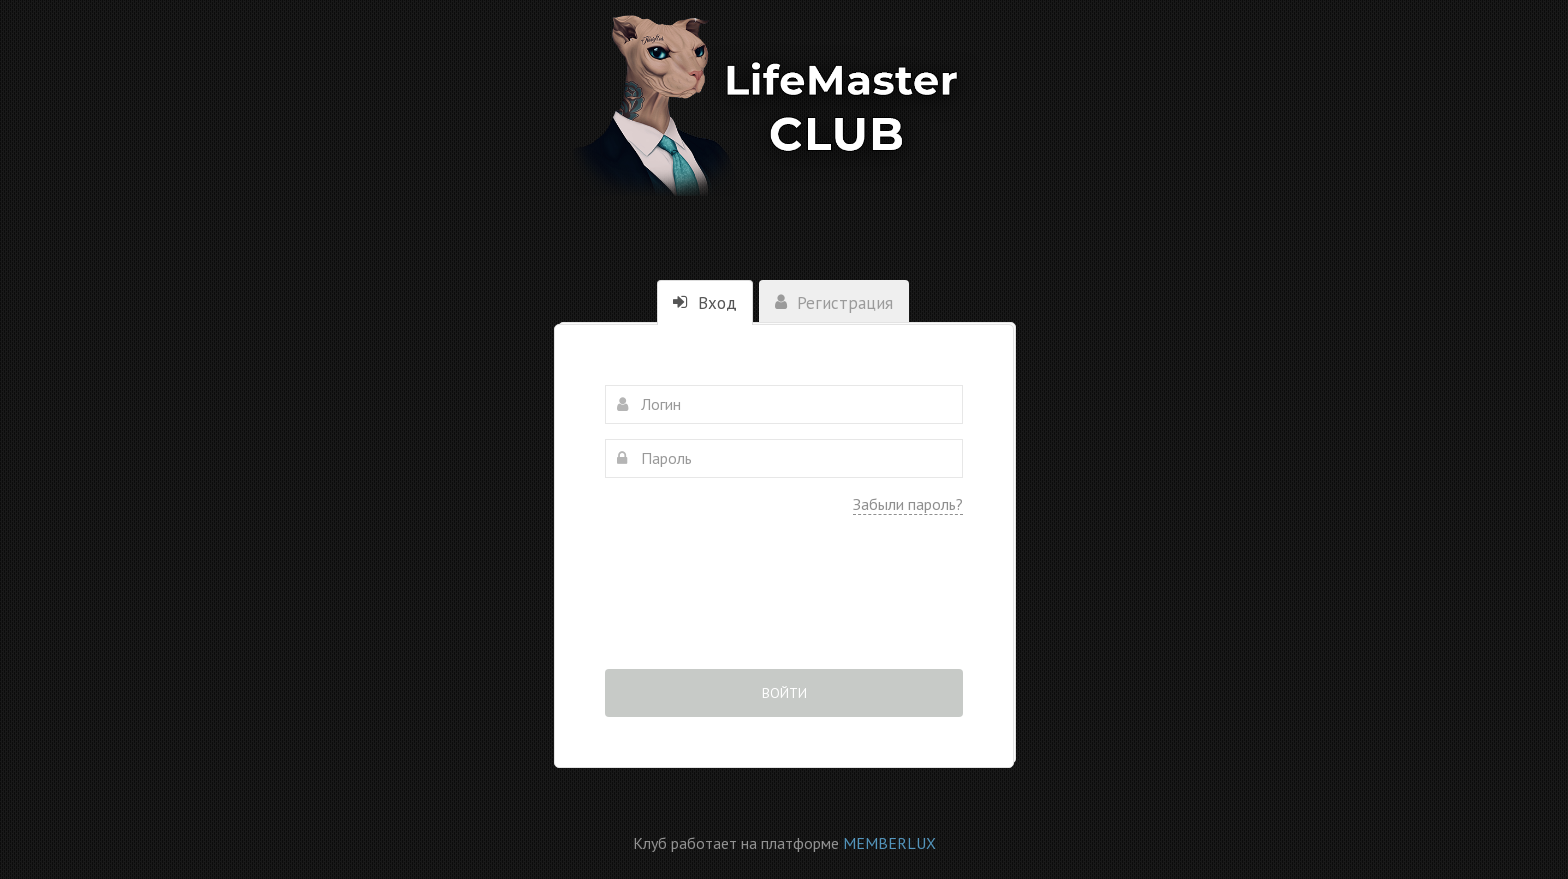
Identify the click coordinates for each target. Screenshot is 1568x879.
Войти (784, 693)
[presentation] (784, 606)
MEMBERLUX (889, 843)
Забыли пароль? (908, 504)
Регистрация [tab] (834, 303)
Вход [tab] (705, 303)
